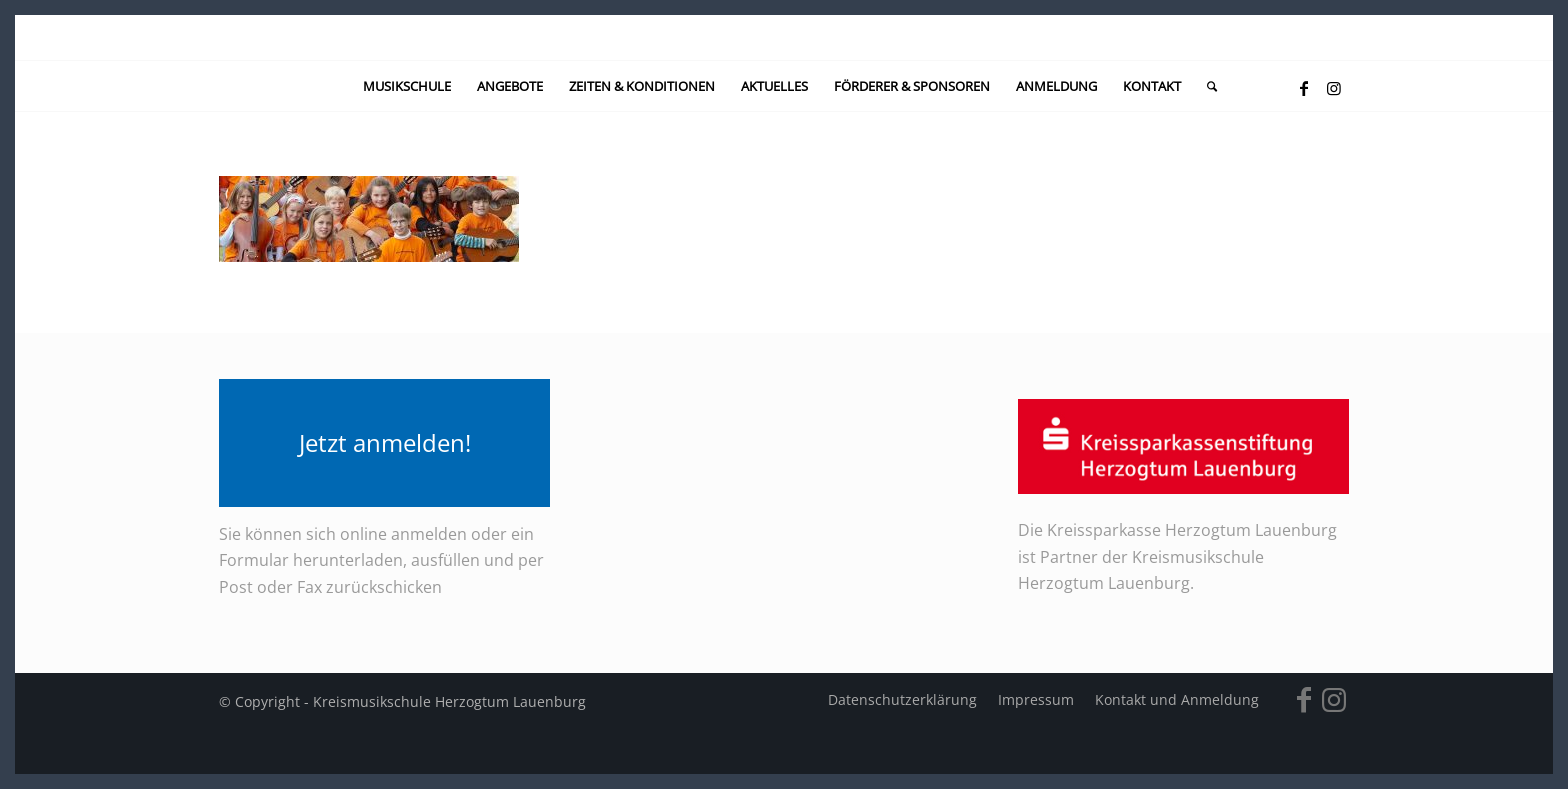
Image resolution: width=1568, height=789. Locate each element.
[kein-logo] (783, 37)
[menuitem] (407, 86)
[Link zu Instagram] (1334, 88)
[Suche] (1205, 86)
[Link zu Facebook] (1304, 88)
